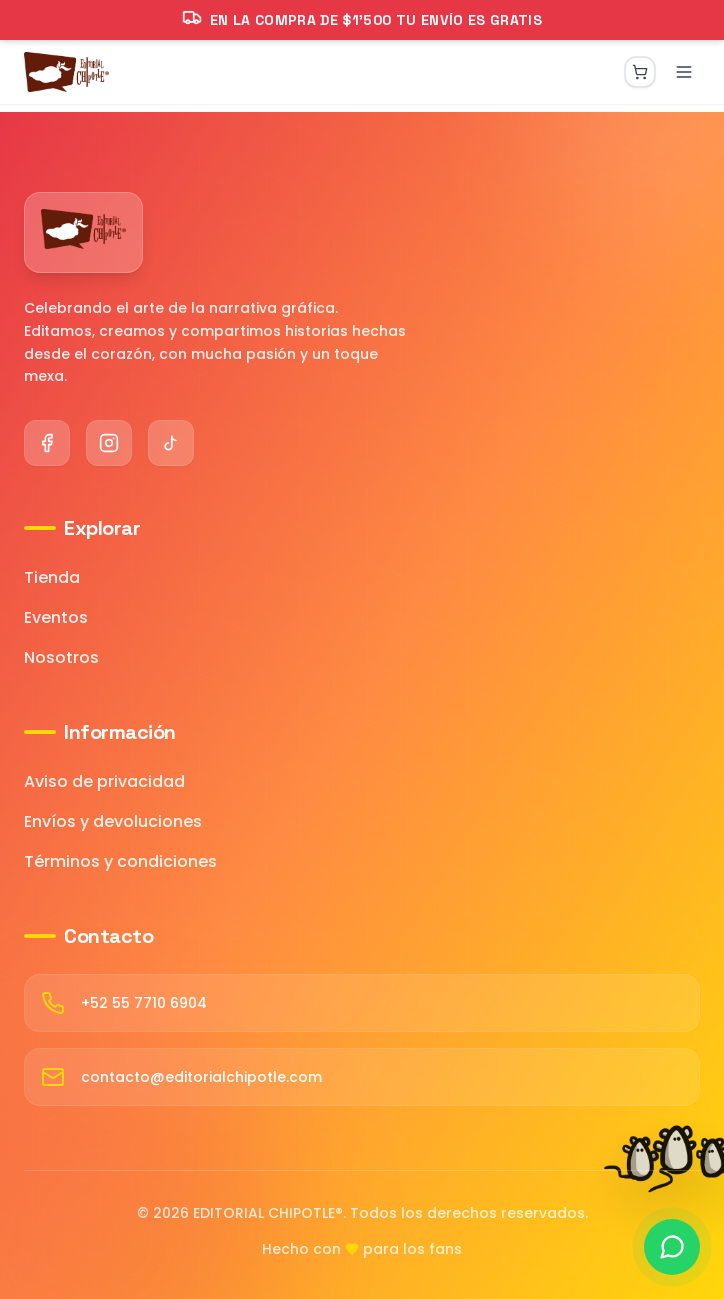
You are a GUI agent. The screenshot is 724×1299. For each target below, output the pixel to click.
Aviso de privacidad (104, 781)
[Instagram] (109, 443)
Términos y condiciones (120, 861)
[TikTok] (171, 443)
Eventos (56, 617)
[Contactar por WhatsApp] (672, 1247)
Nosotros (61, 657)
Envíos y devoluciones (113, 821)
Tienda (52, 577)
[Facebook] (47, 443)
